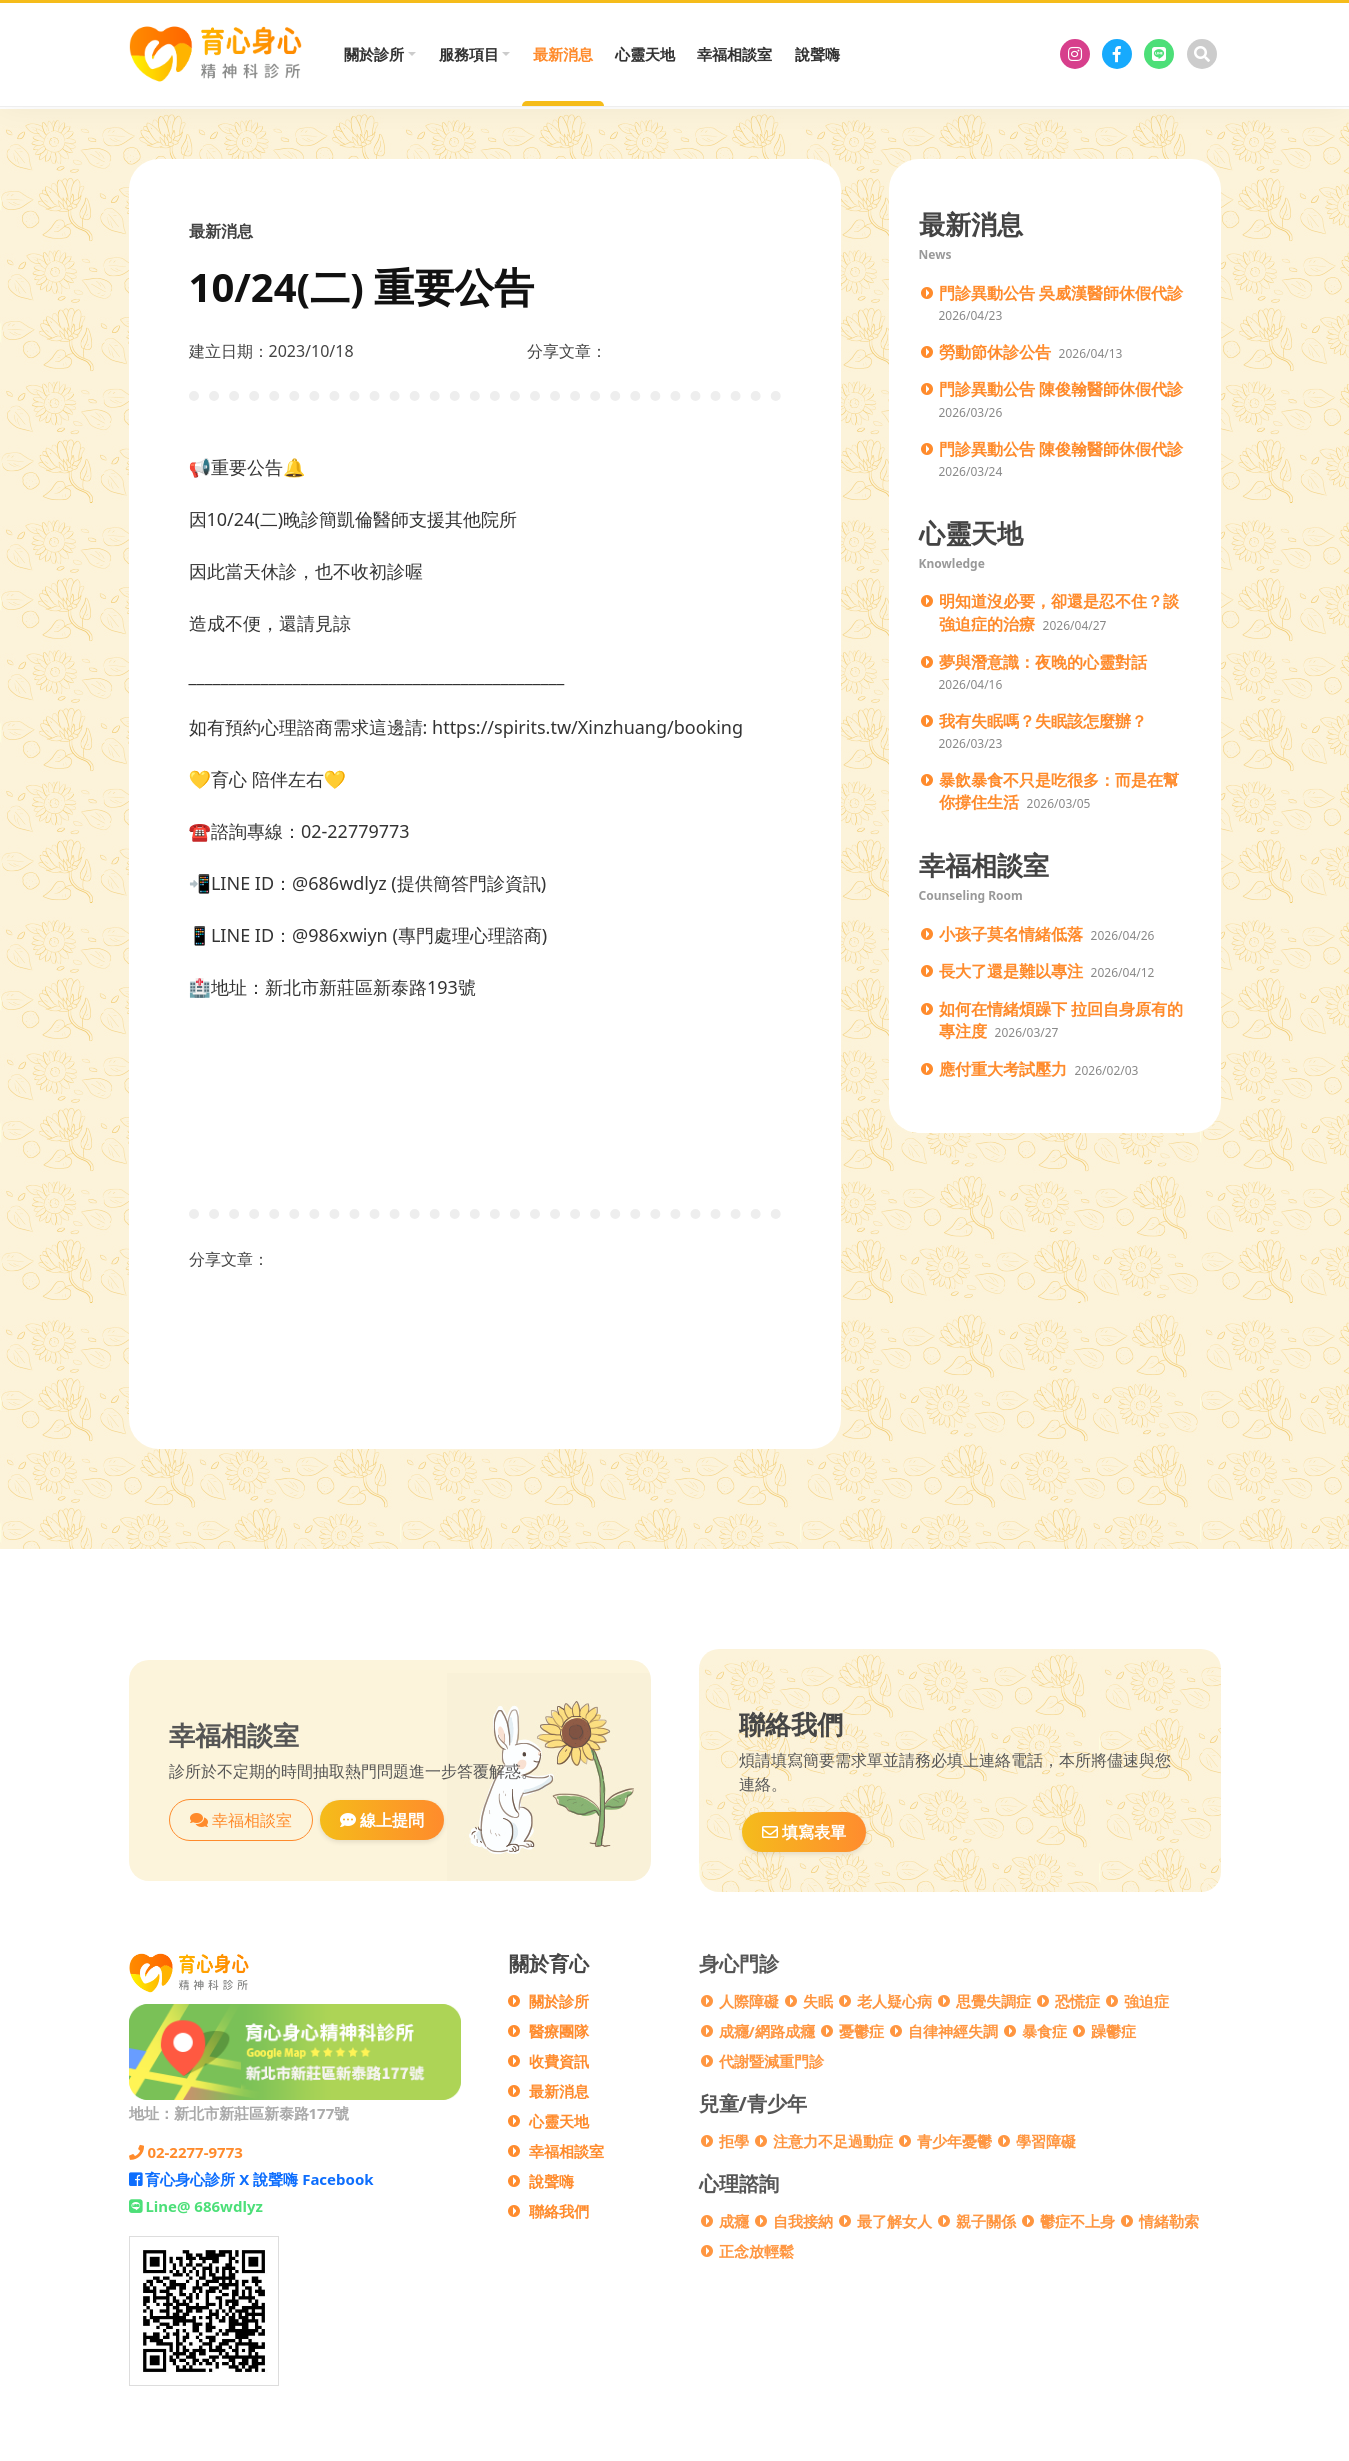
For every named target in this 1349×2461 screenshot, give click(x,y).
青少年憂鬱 (954, 2141)
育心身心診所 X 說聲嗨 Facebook (251, 2179)
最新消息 (563, 54)
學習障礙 (1046, 2141)
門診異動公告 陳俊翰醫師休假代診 (1061, 389)
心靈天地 (645, 54)
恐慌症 (1077, 2001)
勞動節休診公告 (995, 352)
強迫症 (1146, 2001)
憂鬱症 (861, 2031)
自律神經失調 (953, 2031)
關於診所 (559, 2001)
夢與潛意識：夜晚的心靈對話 (1043, 662)
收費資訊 (559, 2061)
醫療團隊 (559, 2031)
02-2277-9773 (186, 2152)
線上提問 (382, 1820)
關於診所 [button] (374, 54)
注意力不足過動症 (833, 2141)
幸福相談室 (734, 54)
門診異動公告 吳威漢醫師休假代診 (1061, 293)
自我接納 (803, 2221)
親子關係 (986, 2221)
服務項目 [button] (469, 54)
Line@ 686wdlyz (196, 2206)
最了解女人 (894, 2221)
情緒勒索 (1169, 2221)
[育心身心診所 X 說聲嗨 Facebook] (1117, 54)
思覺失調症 (993, 2001)
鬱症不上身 (1077, 2221)
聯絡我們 (559, 2211)
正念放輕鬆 (756, 2251)
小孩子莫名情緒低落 (1011, 934)
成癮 (734, 2221)
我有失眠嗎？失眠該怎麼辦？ (1043, 721)
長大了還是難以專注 (1011, 971)
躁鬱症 (1113, 2031)
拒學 (734, 2141)
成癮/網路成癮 (767, 2031)
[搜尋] (1202, 54)
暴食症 (1044, 2031)
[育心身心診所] (1075, 54)
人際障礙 (749, 2001)
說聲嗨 (817, 54)
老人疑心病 (894, 2001)
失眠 (818, 2001)
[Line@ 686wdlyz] (1159, 54)
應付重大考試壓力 (1003, 1069)
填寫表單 (804, 1832)
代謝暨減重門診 (771, 2061)
